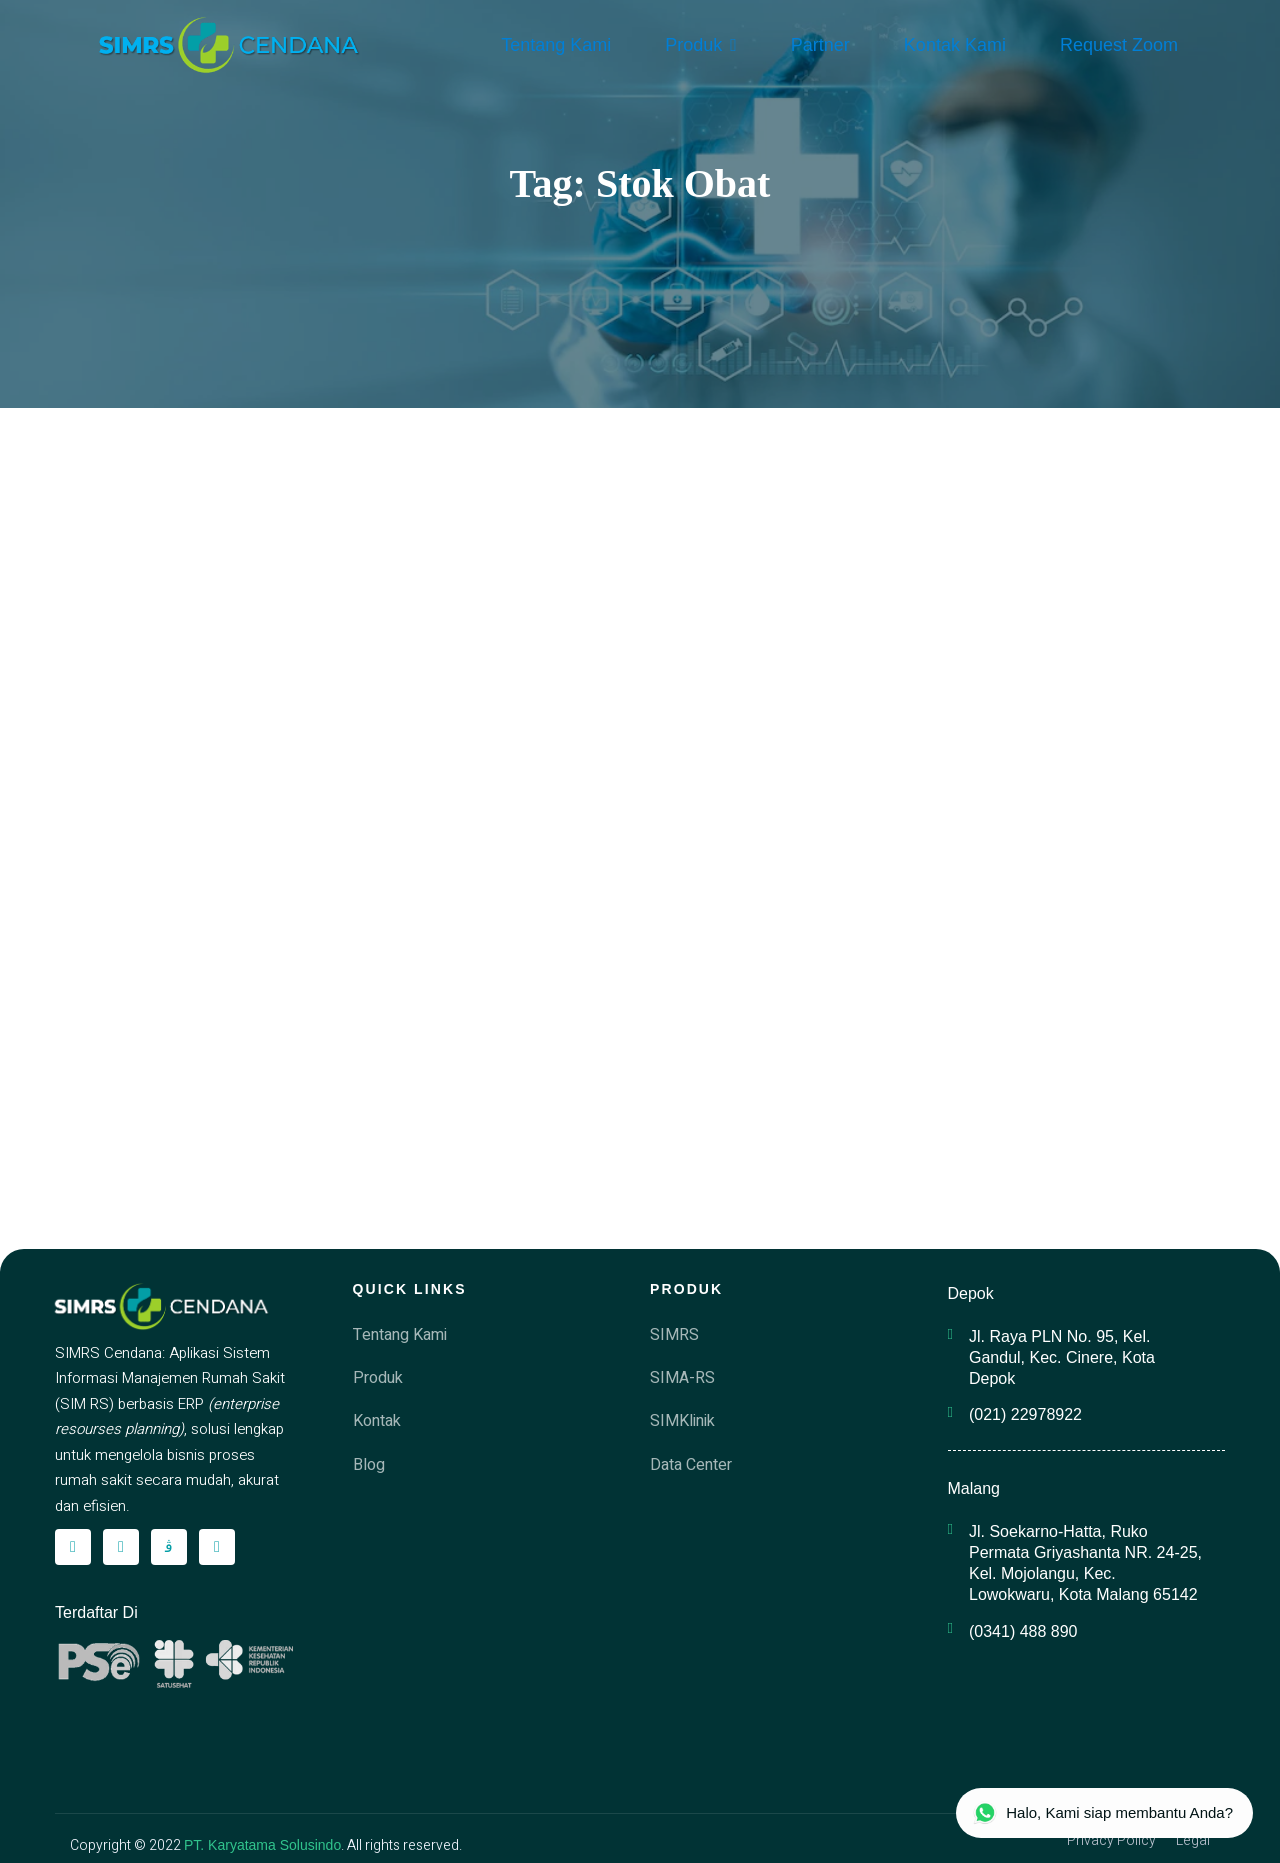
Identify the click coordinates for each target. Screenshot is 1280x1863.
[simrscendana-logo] (229, 45)
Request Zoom (1119, 45)
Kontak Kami (955, 45)
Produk (701, 45)
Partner (820, 45)
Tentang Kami (556, 45)
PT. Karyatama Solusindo (262, 1845)
